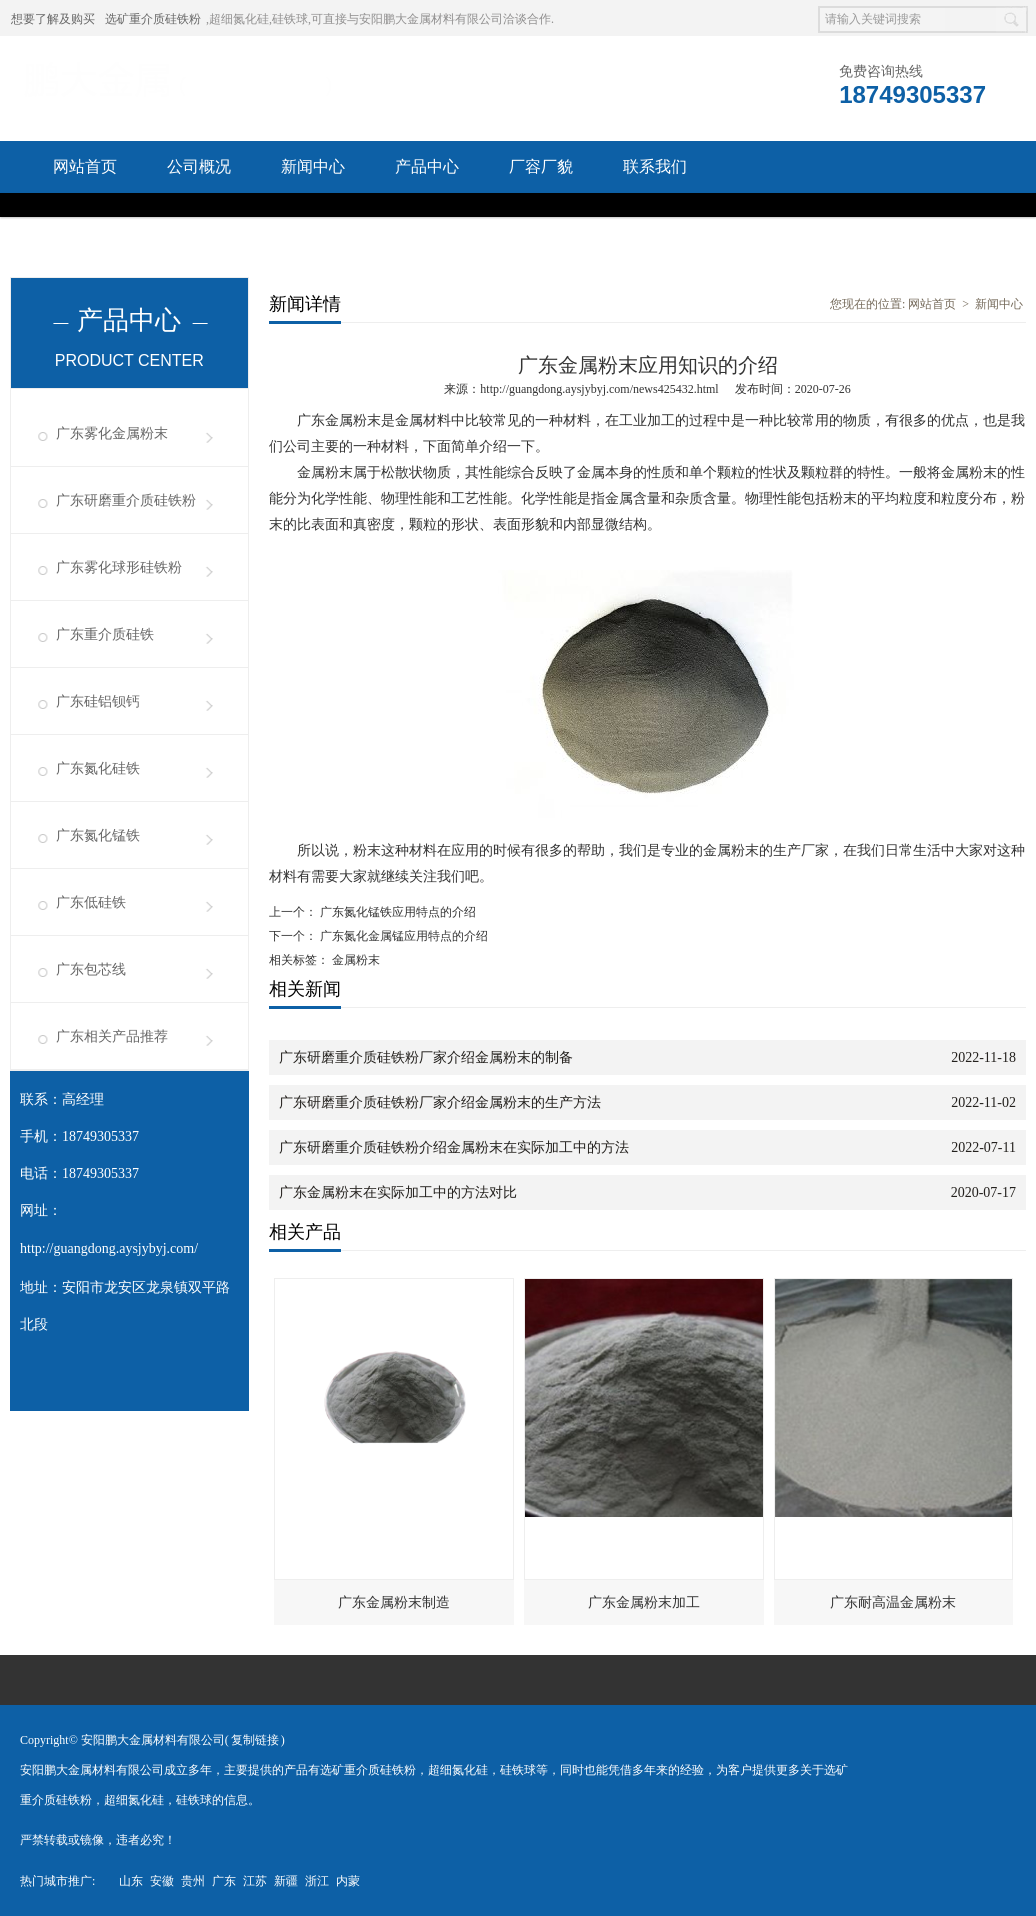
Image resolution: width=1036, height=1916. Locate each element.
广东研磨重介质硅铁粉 (126, 500)
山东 (131, 1881)
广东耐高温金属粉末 (893, 1602)
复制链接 (255, 1740)
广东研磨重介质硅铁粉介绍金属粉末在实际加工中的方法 (454, 1147)
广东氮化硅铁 (98, 768)
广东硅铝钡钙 (98, 701)
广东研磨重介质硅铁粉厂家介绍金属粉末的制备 (426, 1057)
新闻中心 (313, 166)
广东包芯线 (91, 969)
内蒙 (348, 1881)
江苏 (255, 1881)
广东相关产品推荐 (112, 1036)
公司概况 (199, 166)
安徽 (162, 1881)
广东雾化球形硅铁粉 (119, 567)
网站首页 (85, 166)
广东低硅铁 (91, 902)
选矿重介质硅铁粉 (153, 19)
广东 (224, 1881)
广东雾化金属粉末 (112, 433)
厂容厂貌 (541, 166)
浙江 (317, 1881)
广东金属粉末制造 (394, 1602)
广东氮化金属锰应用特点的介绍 (402, 936)
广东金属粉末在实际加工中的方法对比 (398, 1192)
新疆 (286, 1881)
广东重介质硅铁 (105, 634)
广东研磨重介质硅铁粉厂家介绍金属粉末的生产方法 (440, 1102)
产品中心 (427, 166)
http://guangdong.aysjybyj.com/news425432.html (599, 389)
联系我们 (655, 166)
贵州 (193, 1881)
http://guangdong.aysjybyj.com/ (109, 1248)
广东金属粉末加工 (644, 1602)
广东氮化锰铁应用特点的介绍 (396, 912)
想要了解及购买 (53, 19)
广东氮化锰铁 (98, 835)
